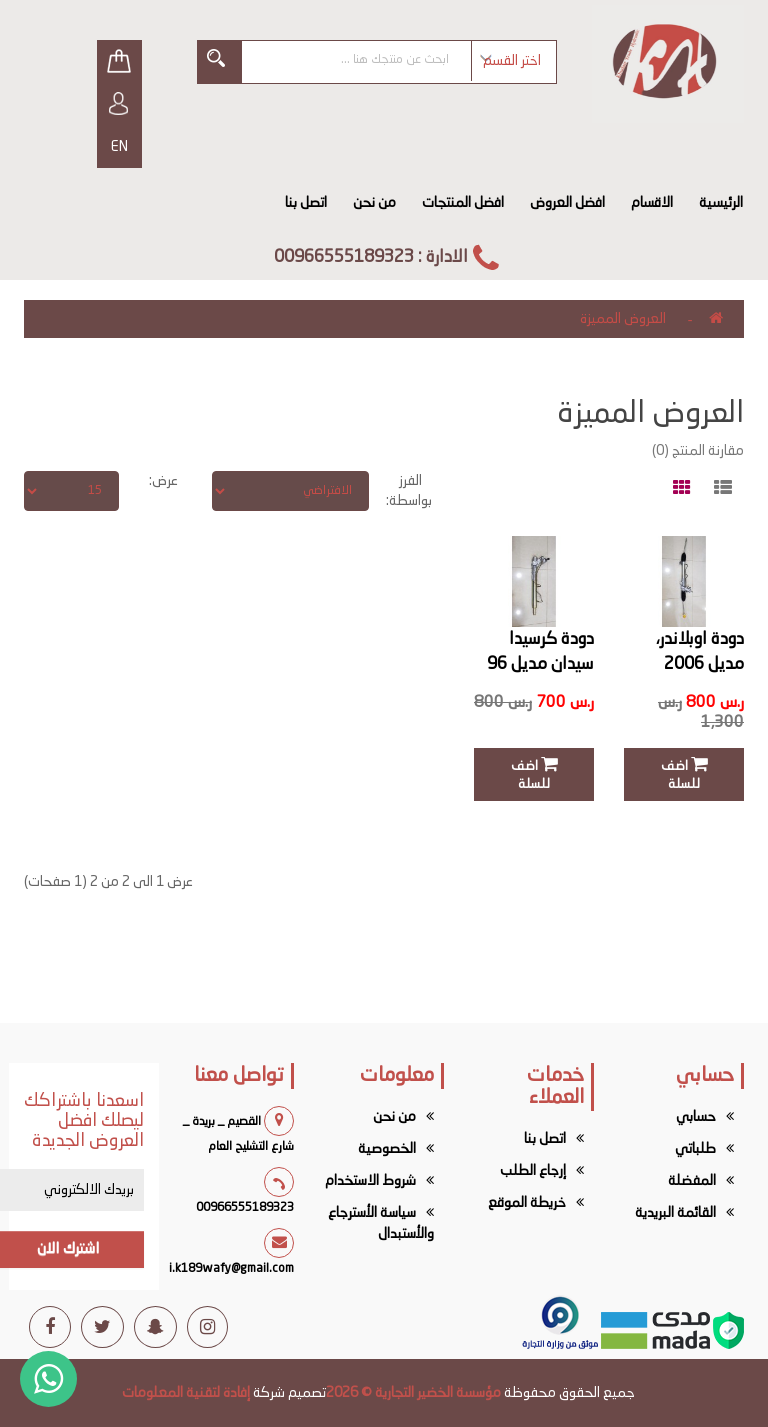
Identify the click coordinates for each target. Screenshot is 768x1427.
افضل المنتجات (463, 203)
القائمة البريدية (675, 1213)
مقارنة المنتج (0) (698, 451)
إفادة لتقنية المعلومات (186, 1393)
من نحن (374, 203)
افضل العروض (567, 203)
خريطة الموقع (527, 1203)
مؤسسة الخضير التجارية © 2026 (413, 1393)
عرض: (163, 481)
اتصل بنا (306, 203)
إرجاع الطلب (533, 1171)
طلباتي (695, 1149)
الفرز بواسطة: (415, 491)
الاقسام (652, 203)
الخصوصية (387, 1149)
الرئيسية (721, 203)
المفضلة (692, 1181)
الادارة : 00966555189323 (371, 257)
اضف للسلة (684, 773)
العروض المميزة (623, 319)
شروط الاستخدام (370, 1181)
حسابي (696, 1117)
